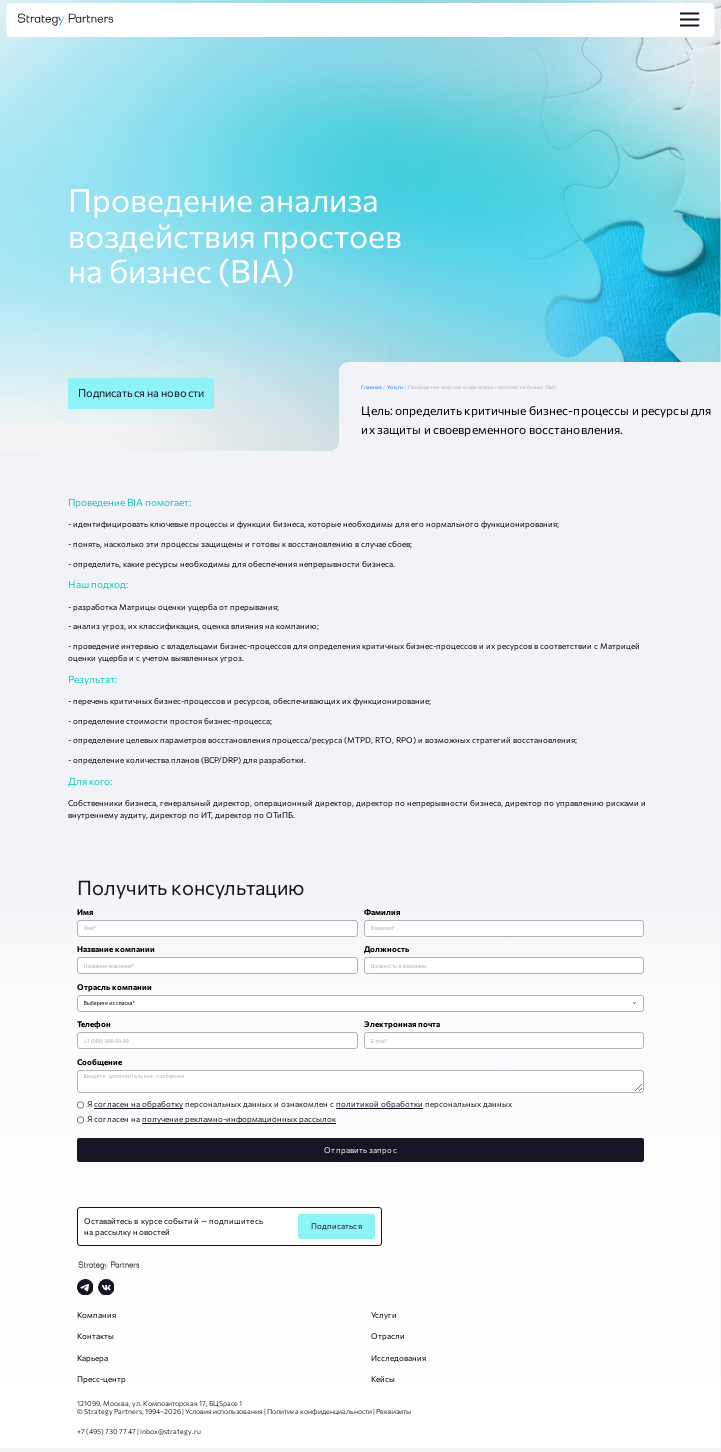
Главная (373, 387)
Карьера (92, 1362)
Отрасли (388, 1340)
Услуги (396, 387)
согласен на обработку (138, 1108)
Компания (96, 1319)
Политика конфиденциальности (319, 1415)
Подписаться (336, 1230)
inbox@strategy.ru (170, 1435)
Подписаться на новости (141, 392)
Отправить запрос (360, 1154)
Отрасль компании (114, 987)
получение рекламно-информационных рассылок (239, 1123)
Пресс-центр (101, 1383)
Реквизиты (393, 1415)
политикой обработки (379, 1108)
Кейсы (383, 1383)
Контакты (95, 1340)
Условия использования (224, 1415)
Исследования (398, 1362)
